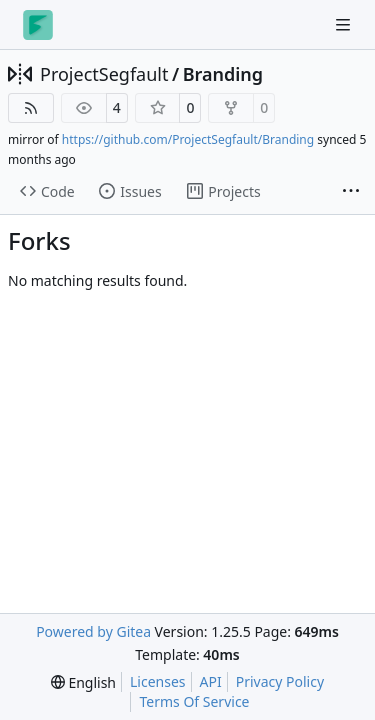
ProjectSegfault (104, 74)
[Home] (38, 25)
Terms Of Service (194, 701)
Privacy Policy (280, 681)
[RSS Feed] (31, 108)
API (211, 681)
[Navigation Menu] (345, 24)
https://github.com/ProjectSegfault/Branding (188, 139)
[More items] (351, 192)
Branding (223, 74)
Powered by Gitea (93, 631)
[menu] (83, 682)
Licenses (158, 681)
